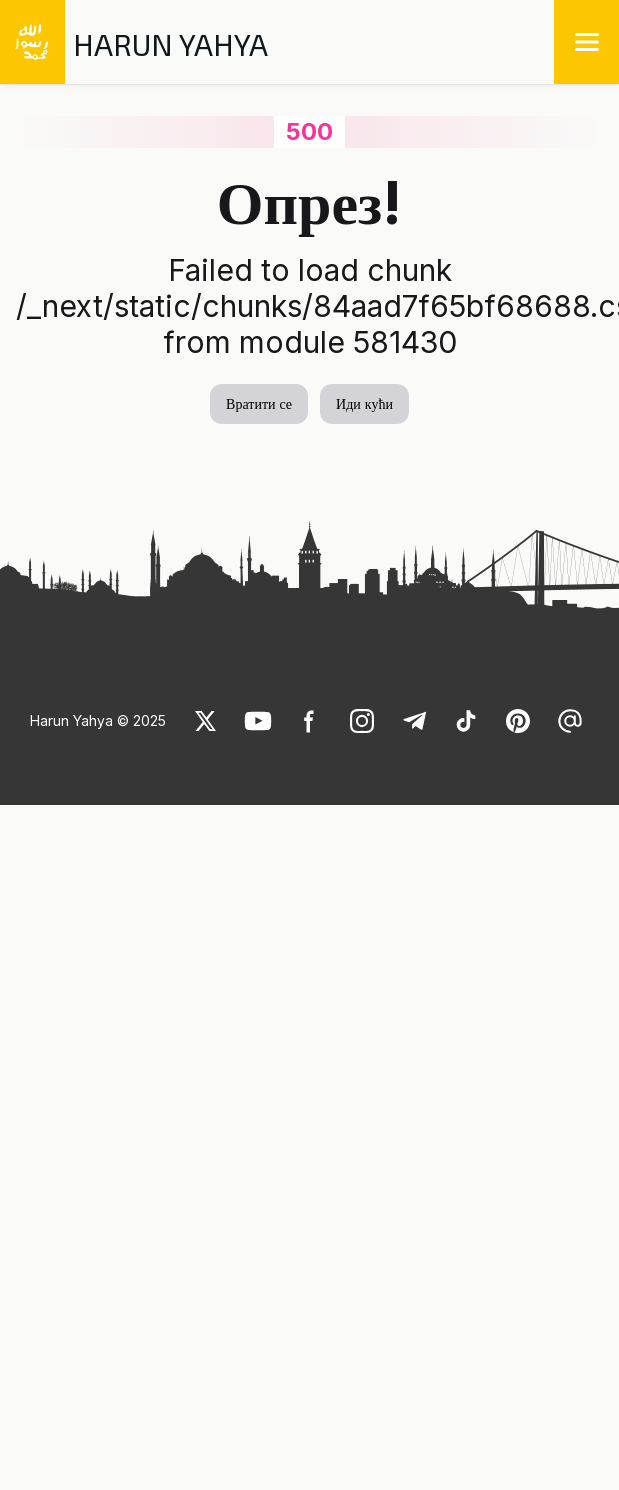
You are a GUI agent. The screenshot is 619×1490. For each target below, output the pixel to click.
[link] (206, 721)
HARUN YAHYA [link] (170, 44)
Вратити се (259, 403)
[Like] (206, 721)
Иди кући (364, 403)
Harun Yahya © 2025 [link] (98, 720)
